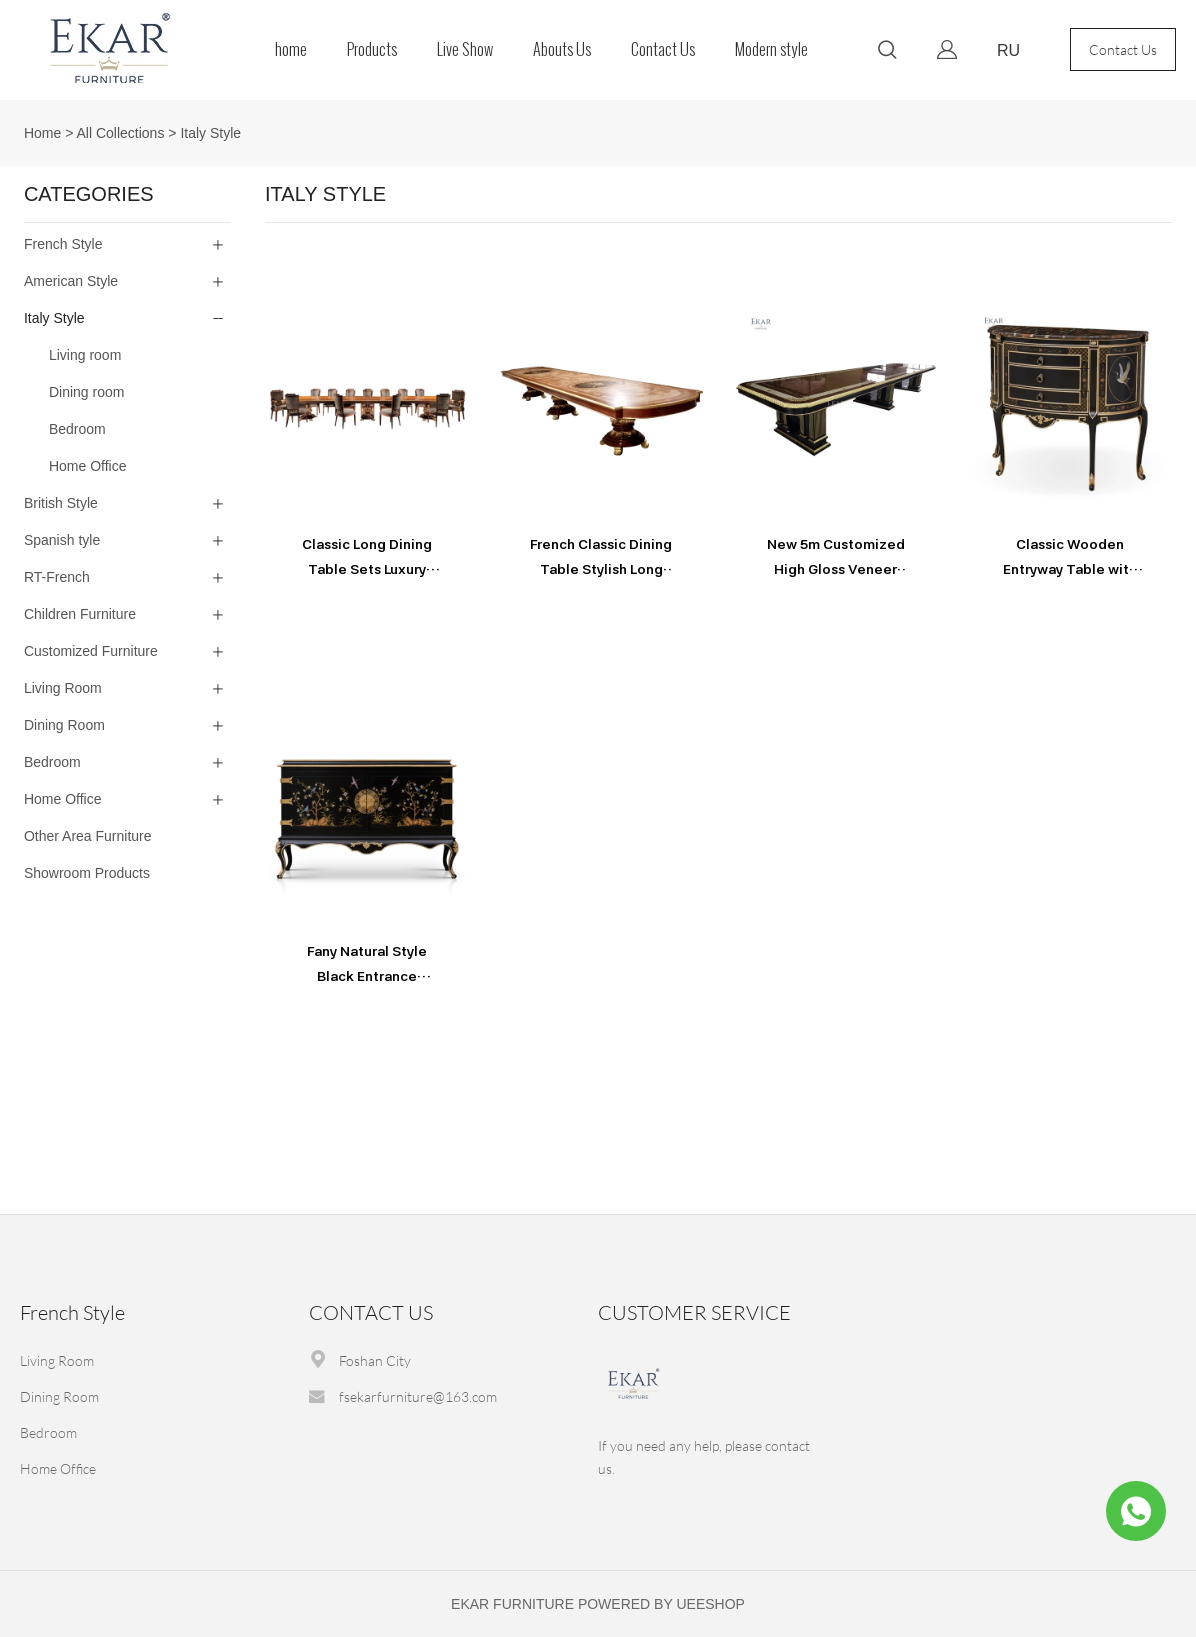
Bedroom (52, 762)
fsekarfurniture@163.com (418, 1396)
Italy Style (210, 133)
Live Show (465, 49)
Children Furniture (80, 614)
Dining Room (64, 725)
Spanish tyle (62, 540)
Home (42, 133)
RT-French (57, 577)
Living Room (63, 688)
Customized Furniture (91, 651)
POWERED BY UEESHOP (661, 1604)
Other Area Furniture (88, 836)
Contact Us (663, 49)
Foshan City (375, 1360)
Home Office (63, 799)
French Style (63, 244)
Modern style (771, 49)
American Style (71, 281)
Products (372, 49)
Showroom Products (87, 873)
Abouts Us (562, 49)
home (291, 49)
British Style (61, 503)
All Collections (120, 133)
